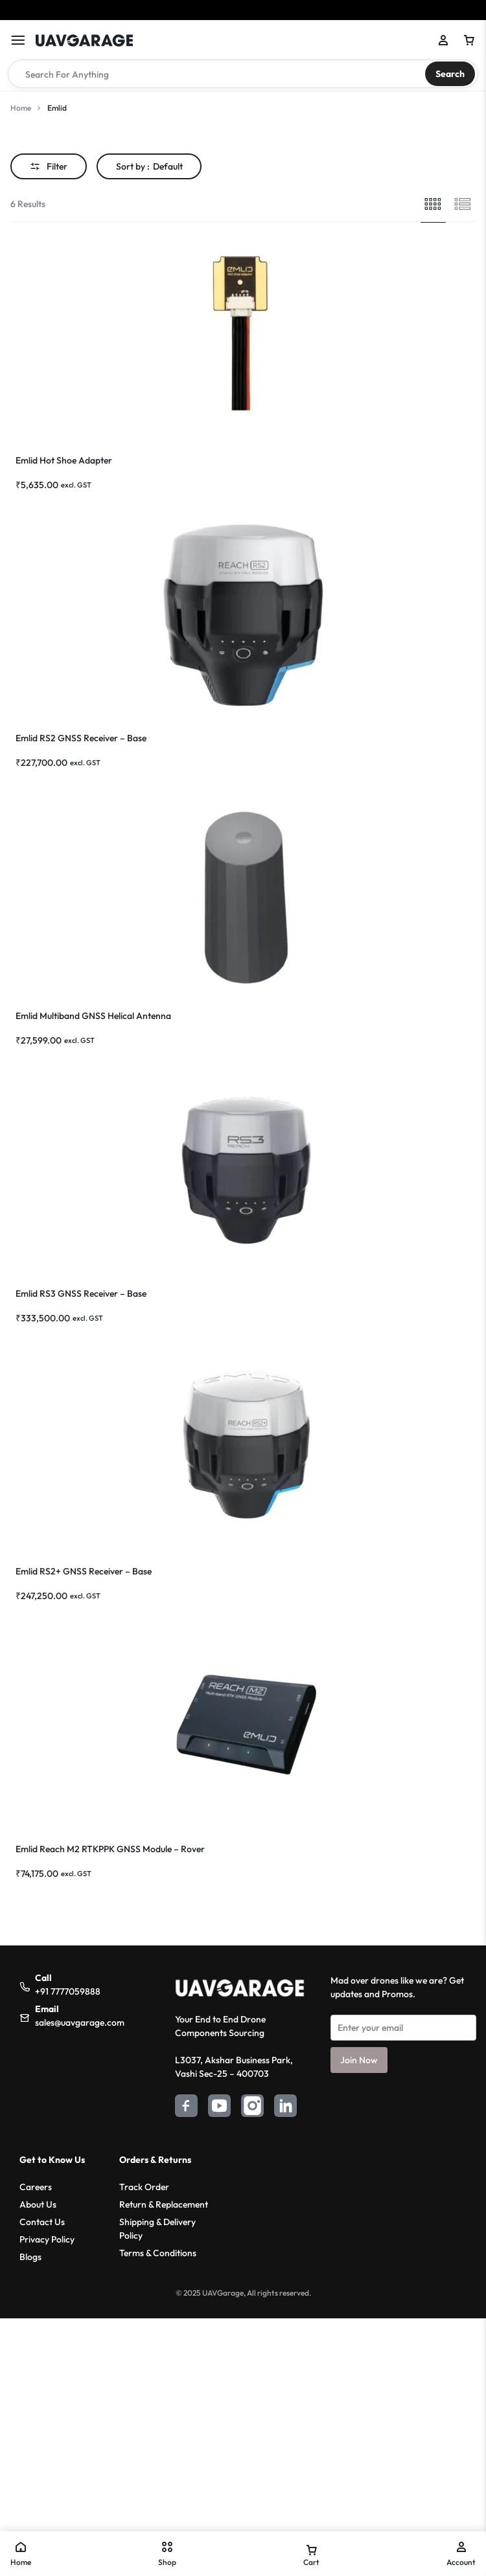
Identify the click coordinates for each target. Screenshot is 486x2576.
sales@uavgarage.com (79, 2022)
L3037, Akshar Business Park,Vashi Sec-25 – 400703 (234, 2066)
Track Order (144, 2187)
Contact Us (42, 2222)
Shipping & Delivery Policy (157, 2228)
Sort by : (149, 166)
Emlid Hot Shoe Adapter (64, 460)
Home (20, 108)
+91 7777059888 (67, 1991)
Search (450, 74)
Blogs (30, 2257)
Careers (35, 2187)
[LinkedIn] (285, 2107)
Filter (48, 166)
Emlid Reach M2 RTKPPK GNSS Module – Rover (110, 1849)
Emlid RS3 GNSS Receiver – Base (81, 1293)
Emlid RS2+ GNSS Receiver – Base (84, 1571)
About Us (37, 2204)
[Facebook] (186, 2107)
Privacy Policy (47, 2239)
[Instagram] (252, 2107)
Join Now (359, 2060)
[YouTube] (219, 2107)
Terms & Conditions (157, 2253)
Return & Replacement (163, 2204)
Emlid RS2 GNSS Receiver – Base (81, 738)
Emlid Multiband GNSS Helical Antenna (93, 1016)
